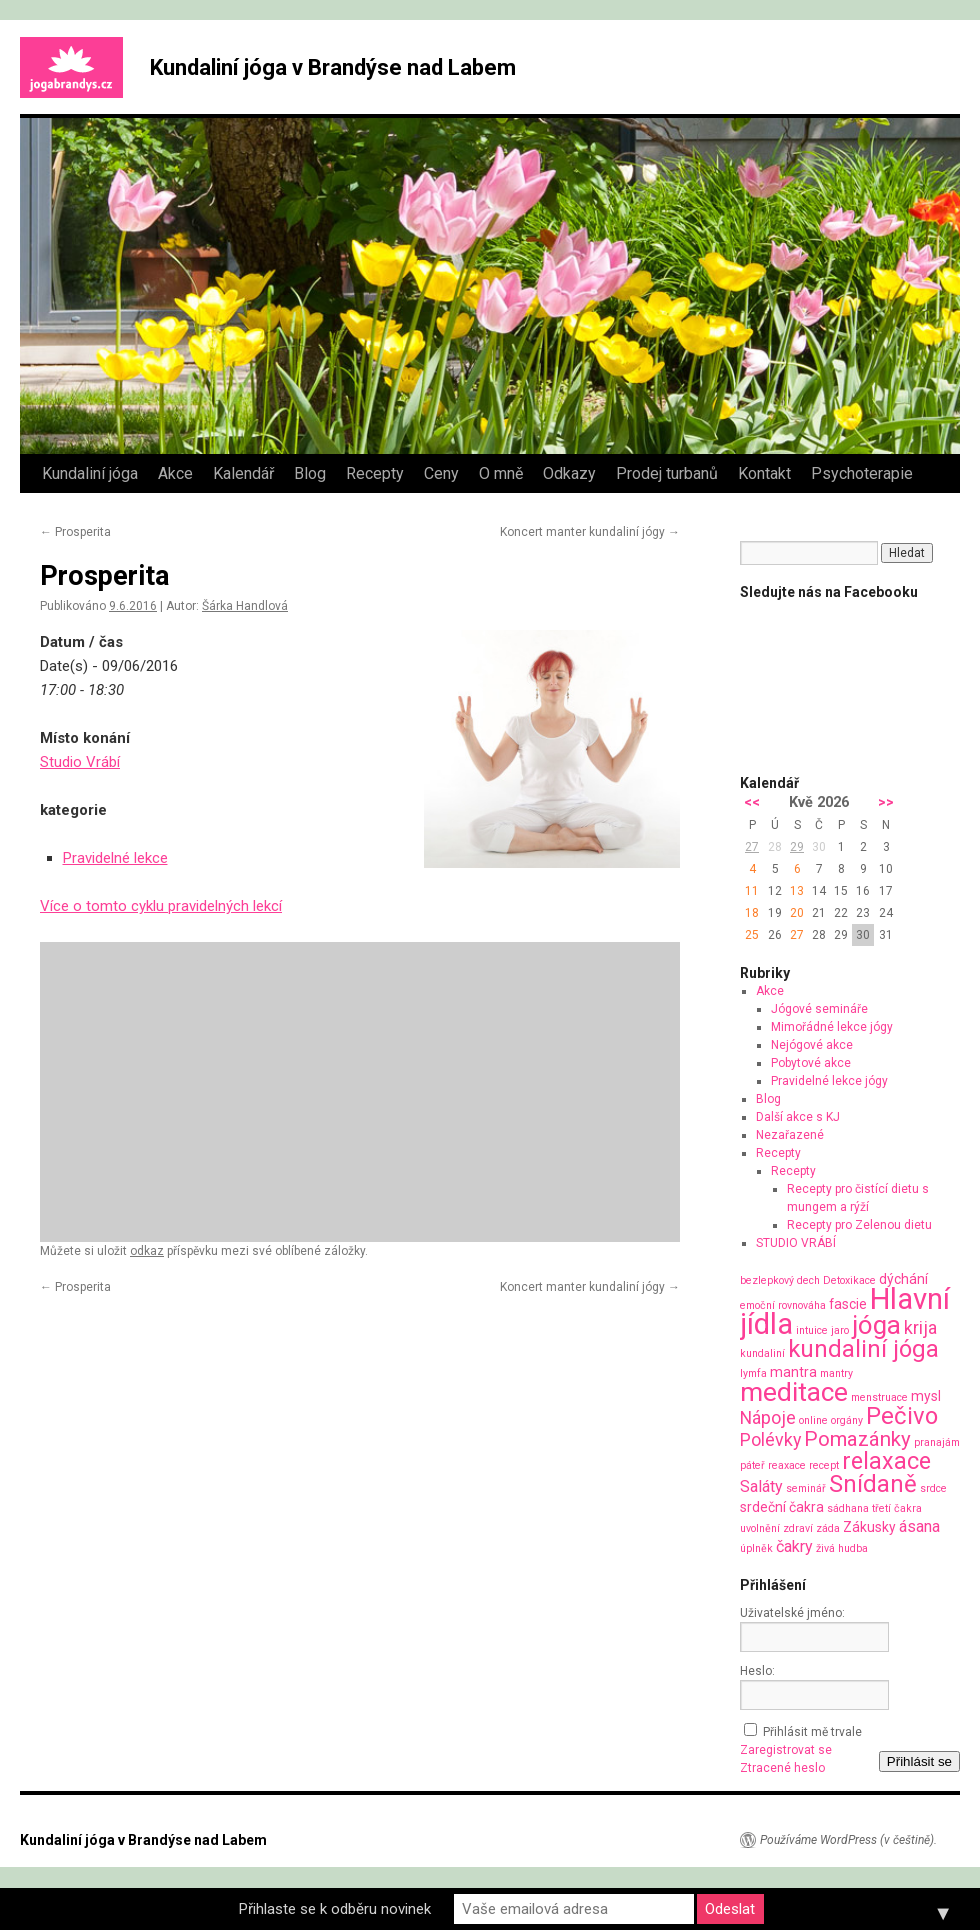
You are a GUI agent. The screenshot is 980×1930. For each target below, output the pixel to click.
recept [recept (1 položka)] (824, 1465)
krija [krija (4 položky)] (920, 1327)
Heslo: (757, 1671)
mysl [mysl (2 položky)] (926, 1396)
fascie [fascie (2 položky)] (848, 1304)
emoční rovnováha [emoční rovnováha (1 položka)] (783, 1305)
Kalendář (243, 473)
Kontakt (764, 473)
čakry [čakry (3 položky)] (794, 1546)
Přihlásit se (919, 1761)
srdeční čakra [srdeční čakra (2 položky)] (782, 1507)
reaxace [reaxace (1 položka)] (787, 1465)
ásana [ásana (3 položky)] (919, 1526)
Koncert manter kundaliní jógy (590, 532)
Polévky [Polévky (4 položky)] (770, 1439)
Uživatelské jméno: (792, 1613)
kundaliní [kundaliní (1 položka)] (762, 1353)
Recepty (375, 473)
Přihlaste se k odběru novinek (335, 1909)
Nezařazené (790, 1135)
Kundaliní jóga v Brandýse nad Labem (333, 67)
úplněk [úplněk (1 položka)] (756, 1548)
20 (797, 913)
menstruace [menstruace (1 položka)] (879, 1397)
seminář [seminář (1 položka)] (806, 1488)
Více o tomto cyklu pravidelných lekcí (161, 906)
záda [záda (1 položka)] (828, 1528)
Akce (175, 473)
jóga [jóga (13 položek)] (876, 1325)
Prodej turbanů (667, 473)
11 (752, 891)
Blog (310, 473)
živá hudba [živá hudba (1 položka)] (842, 1548)
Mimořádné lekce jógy (832, 1027)
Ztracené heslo (782, 1768)
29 (797, 847)
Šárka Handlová (245, 606)
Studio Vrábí (80, 762)
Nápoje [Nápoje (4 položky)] (768, 1417)
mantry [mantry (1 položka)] (836, 1373)
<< (752, 802)
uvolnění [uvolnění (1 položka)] (760, 1528)
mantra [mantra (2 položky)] (793, 1372)
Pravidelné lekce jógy (829, 1081)
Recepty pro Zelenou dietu (859, 1225)
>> (886, 802)
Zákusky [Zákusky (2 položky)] (869, 1527)
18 (752, 913)
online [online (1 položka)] (813, 1420)
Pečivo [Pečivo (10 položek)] (902, 1416)
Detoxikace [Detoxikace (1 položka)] (849, 1280)
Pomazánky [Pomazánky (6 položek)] (857, 1439)
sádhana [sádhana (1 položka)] (848, 1508)
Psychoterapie (862, 473)
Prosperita (75, 532)
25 (752, 935)
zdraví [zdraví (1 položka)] (798, 1528)
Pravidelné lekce (115, 858)
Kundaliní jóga (90, 473)
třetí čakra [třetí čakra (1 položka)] (897, 1508)
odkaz (147, 1251)
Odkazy (569, 473)
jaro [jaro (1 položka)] (840, 1330)
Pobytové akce (811, 1063)
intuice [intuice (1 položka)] (812, 1330)
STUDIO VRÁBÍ (796, 1243)
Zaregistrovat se (786, 1750)
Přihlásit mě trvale (812, 1732)
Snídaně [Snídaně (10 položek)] (873, 1484)
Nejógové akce (812, 1045)
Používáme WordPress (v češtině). (848, 1840)
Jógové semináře (819, 1009)
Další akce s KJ (798, 1117)
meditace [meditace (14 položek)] (794, 1391)
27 (752, 847)
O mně (501, 473)
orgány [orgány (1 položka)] (847, 1420)
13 (797, 891)
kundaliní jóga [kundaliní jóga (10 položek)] (863, 1349)
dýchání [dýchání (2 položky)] (903, 1279)
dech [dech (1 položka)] (808, 1280)
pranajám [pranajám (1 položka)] (937, 1442)
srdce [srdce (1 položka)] (933, 1488)
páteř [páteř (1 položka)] (752, 1465)
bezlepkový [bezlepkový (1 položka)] (767, 1280)
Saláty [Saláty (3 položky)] (761, 1486)
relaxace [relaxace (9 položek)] (886, 1461)
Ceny (441, 473)
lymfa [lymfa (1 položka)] (753, 1373)
